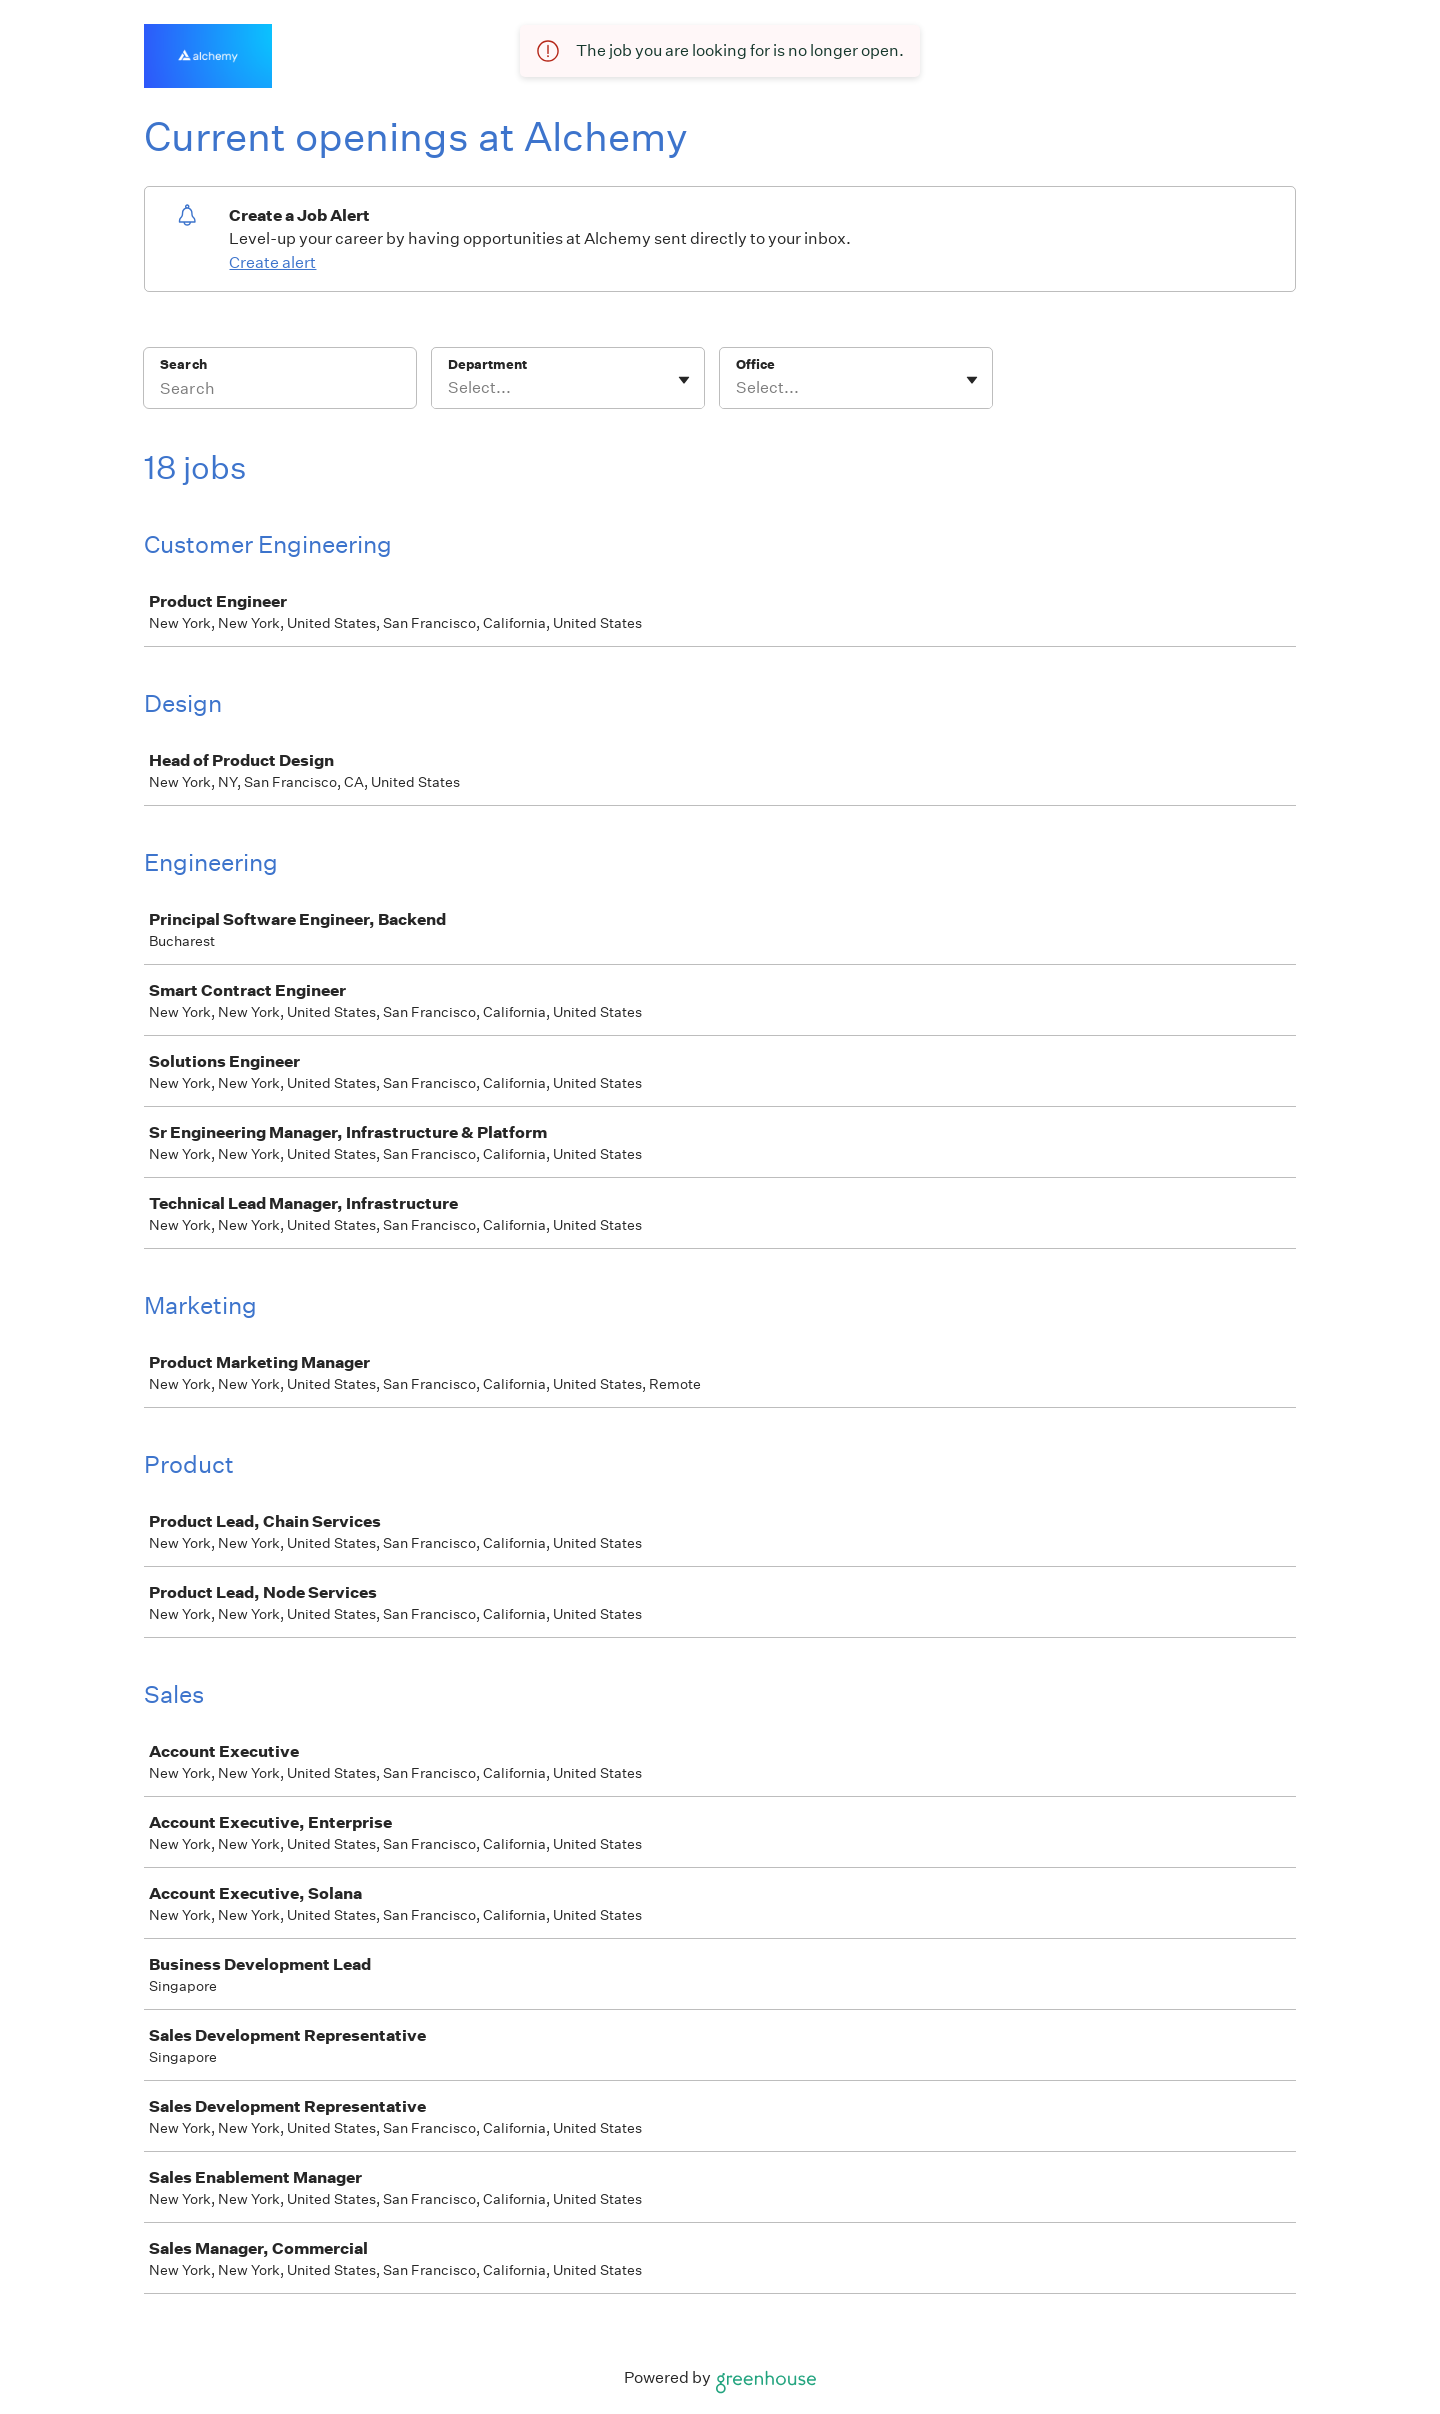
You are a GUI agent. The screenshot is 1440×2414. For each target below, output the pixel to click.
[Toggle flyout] (684, 380)
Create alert (272, 262)
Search (183, 364)
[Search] (280, 391)
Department (487, 364)
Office (755, 364)
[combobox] (449, 388)
